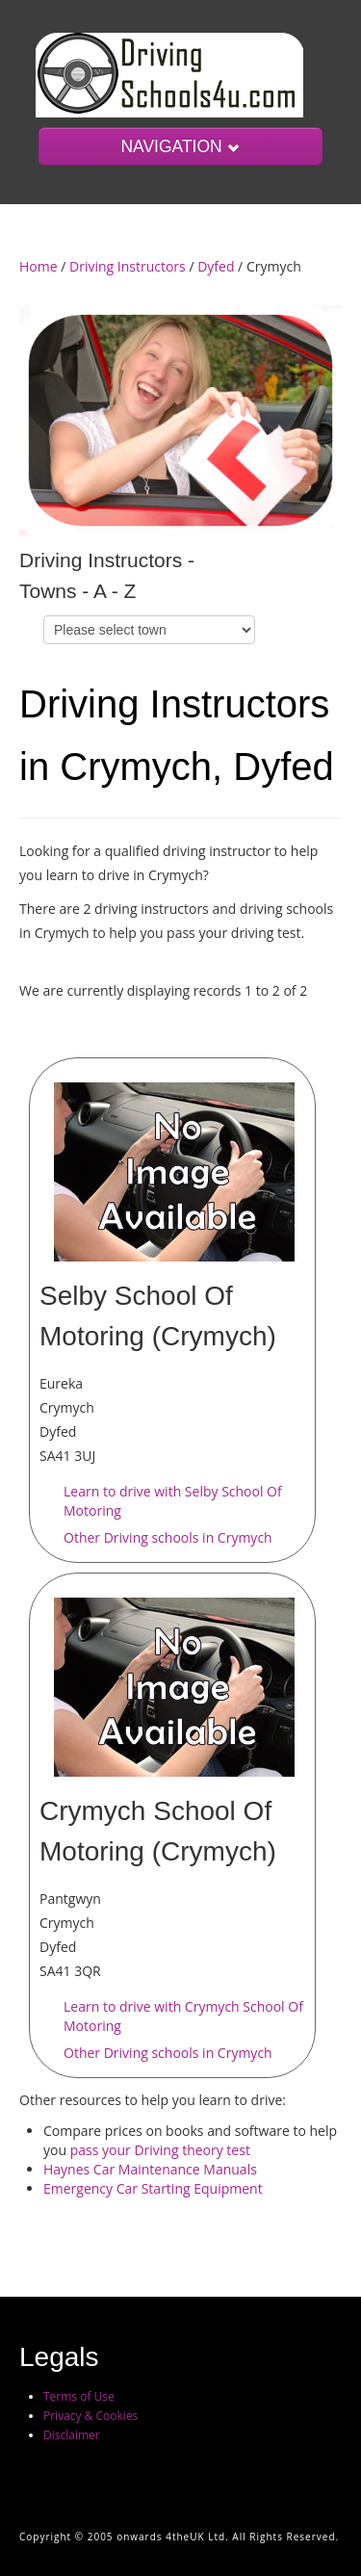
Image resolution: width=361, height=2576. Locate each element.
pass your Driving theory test (160, 2150)
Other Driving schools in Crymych (168, 1537)
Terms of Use (79, 2396)
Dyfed (215, 266)
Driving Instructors (127, 266)
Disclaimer (71, 2435)
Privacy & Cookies (90, 2415)
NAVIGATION (180, 146)
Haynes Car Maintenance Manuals (150, 2169)
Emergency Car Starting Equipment (153, 2188)
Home (38, 266)
